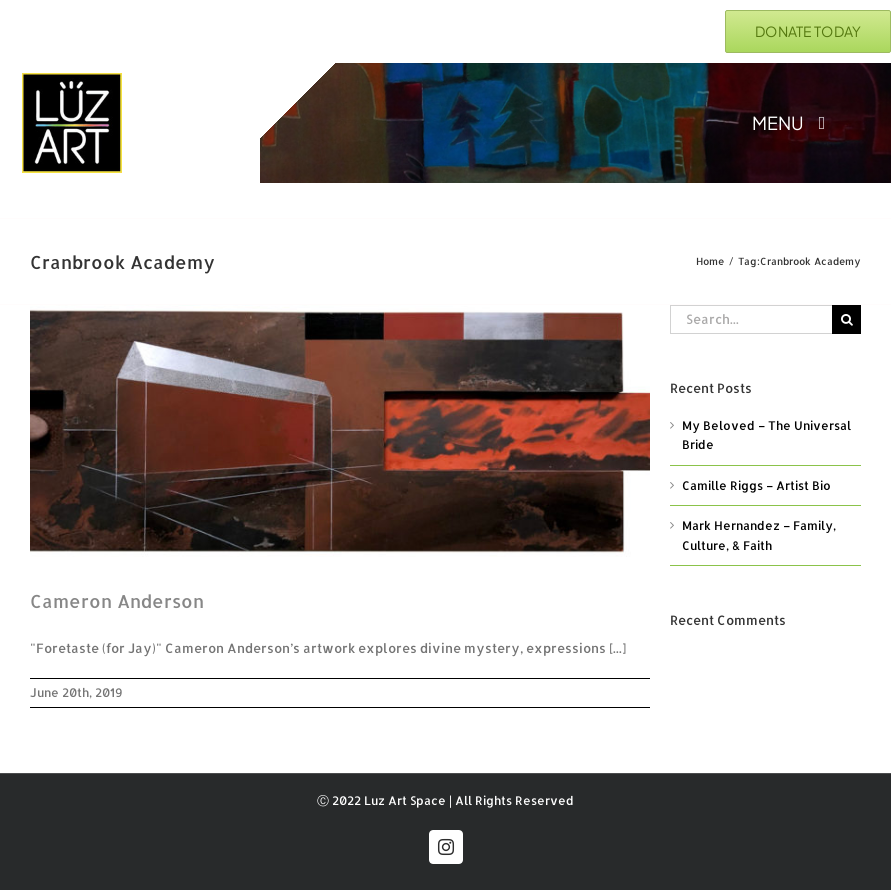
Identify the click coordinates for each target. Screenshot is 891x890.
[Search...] (751, 319)
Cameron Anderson (117, 600)
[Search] (846, 319)
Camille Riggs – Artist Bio (756, 485)
